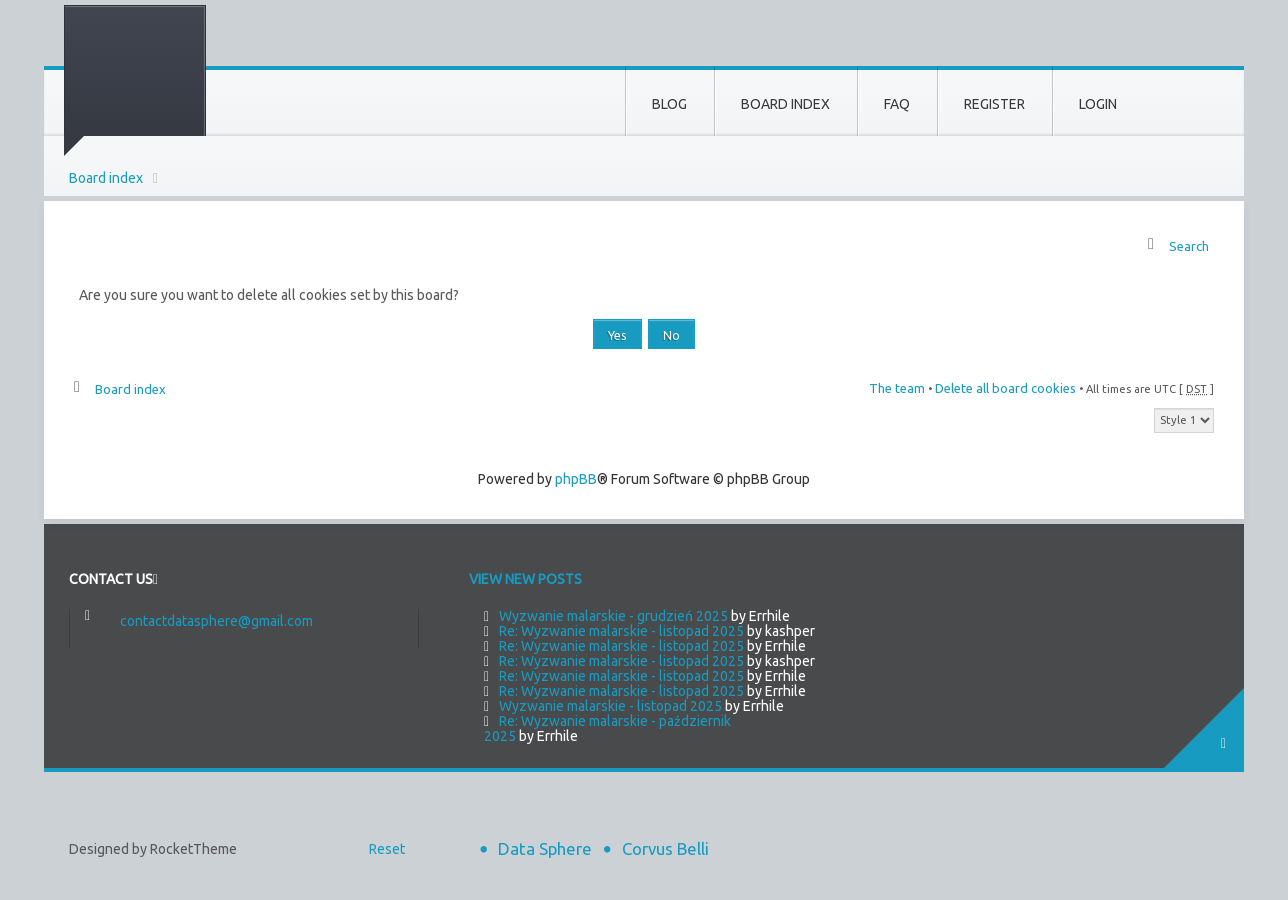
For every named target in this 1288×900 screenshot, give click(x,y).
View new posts (525, 579)
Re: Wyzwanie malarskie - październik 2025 (607, 728)
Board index (106, 178)
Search (1189, 246)
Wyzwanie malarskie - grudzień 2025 (613, 616)
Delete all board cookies (1005, 388)
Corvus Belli (665, 848)
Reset (387, 849)
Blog (669, 104)
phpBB (576, 479)
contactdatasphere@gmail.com (216, 621)
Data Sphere (545, 848)
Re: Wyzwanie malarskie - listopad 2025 (621, 631)
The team (897, 388)
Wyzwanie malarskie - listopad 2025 (610, 706)
